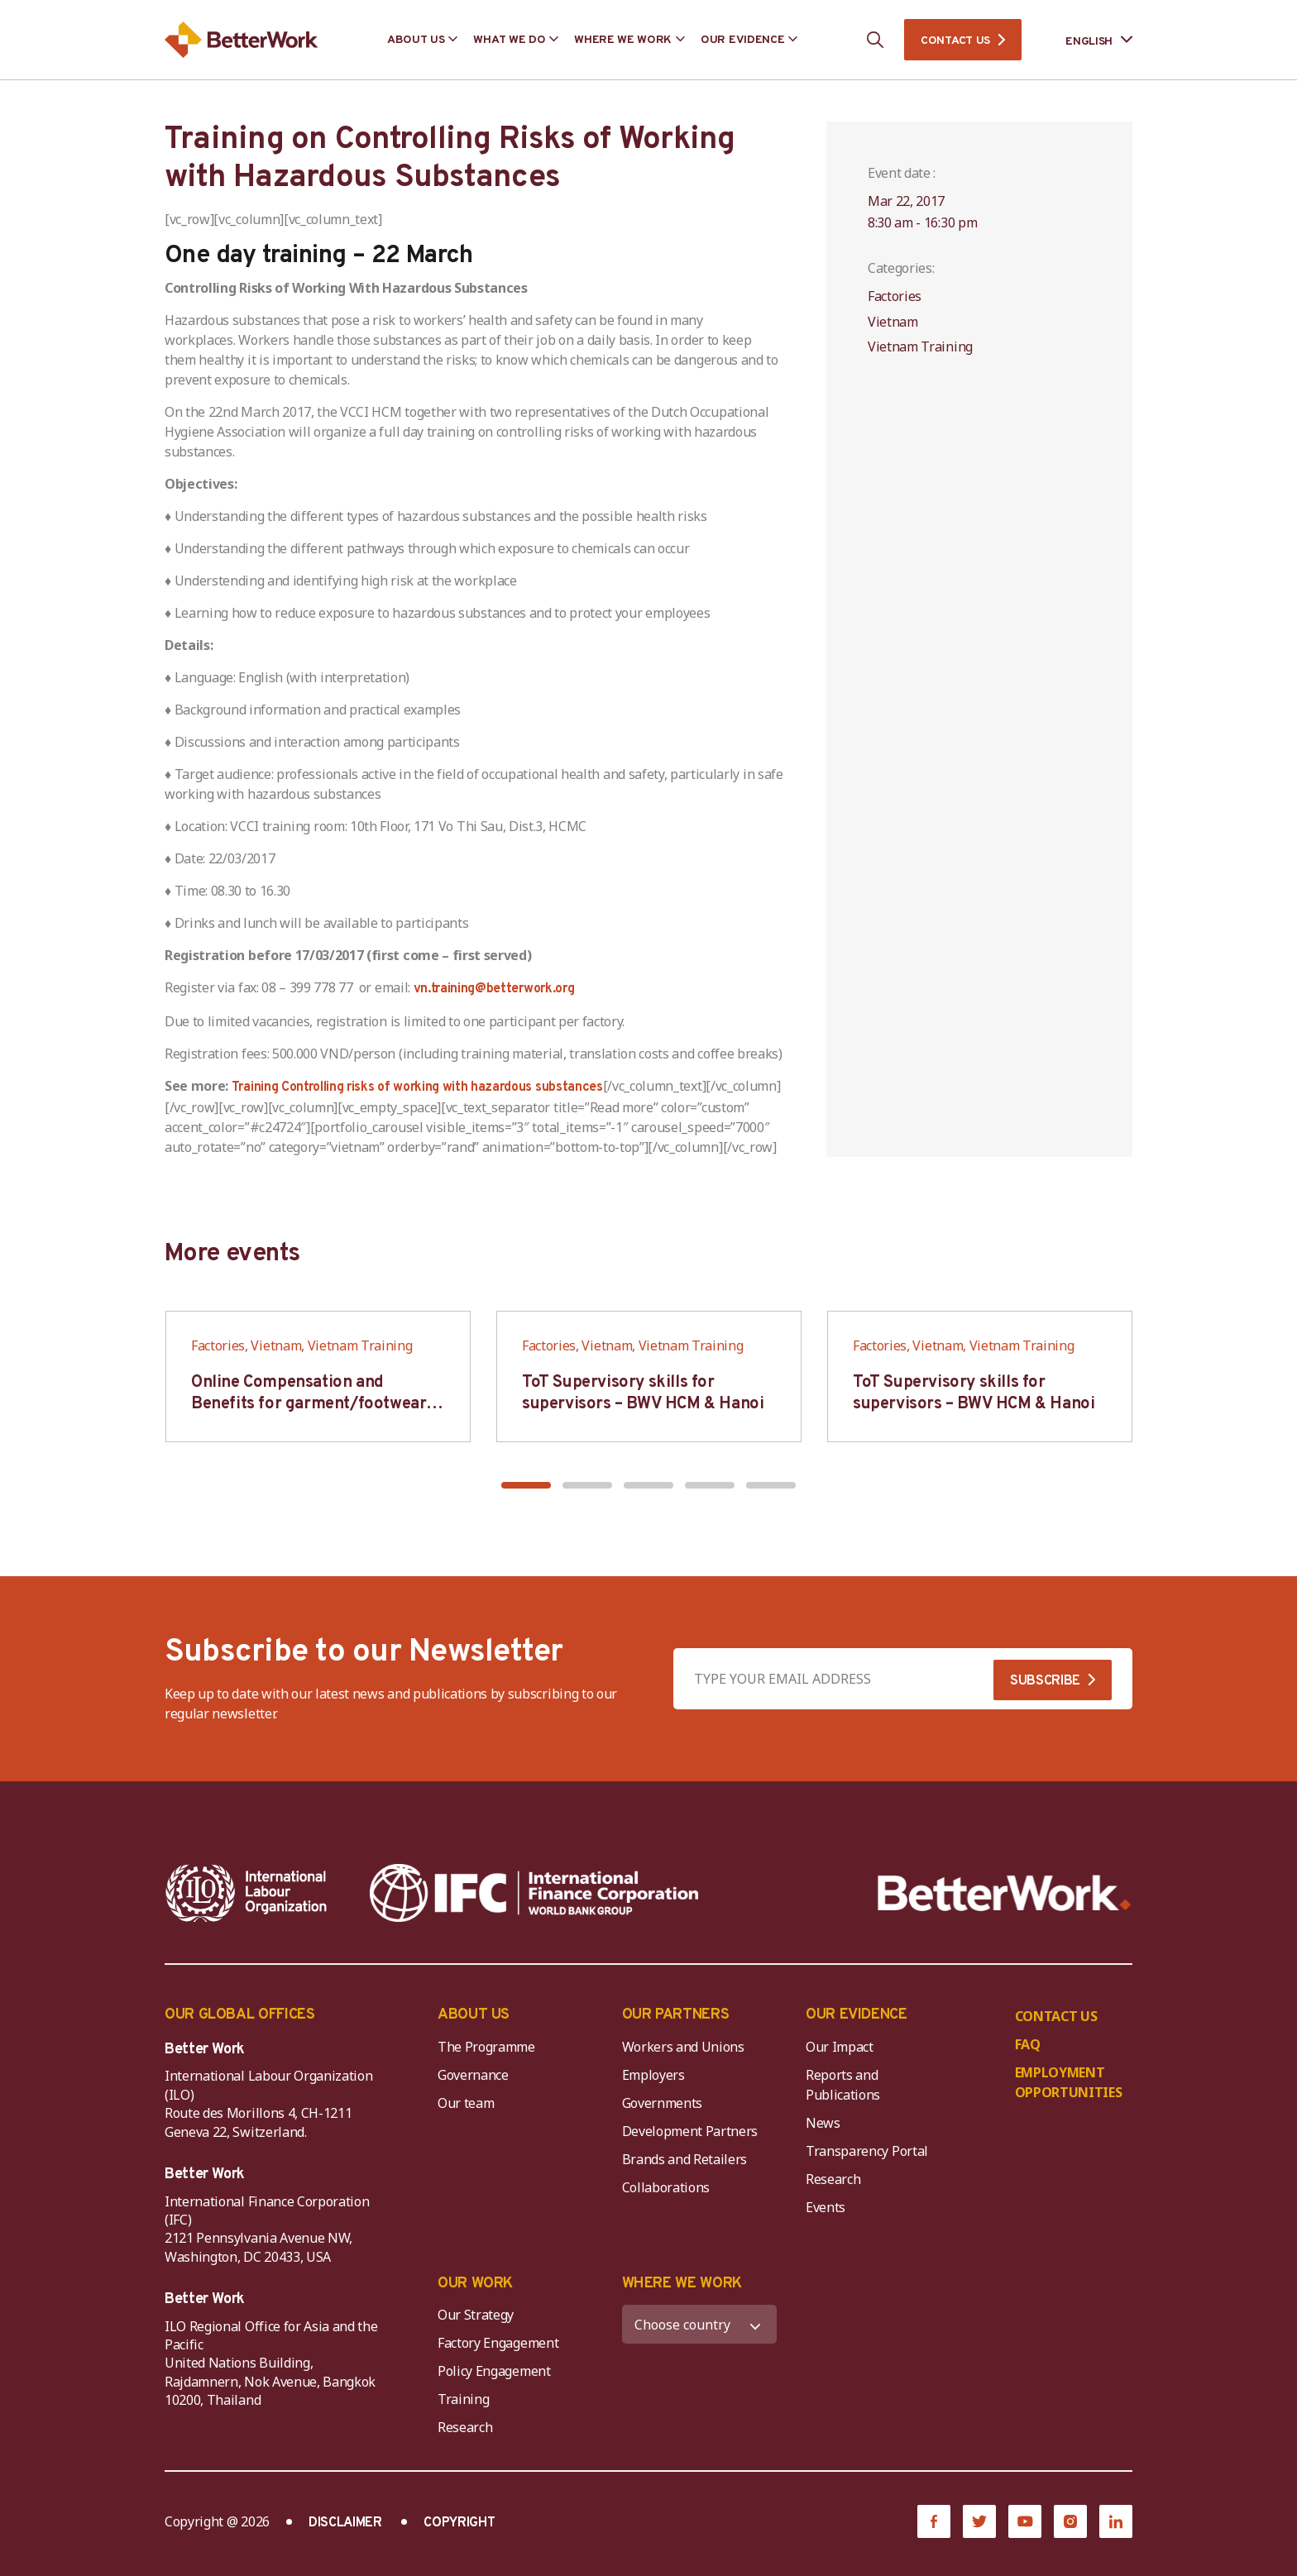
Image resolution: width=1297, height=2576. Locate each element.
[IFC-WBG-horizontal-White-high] (534, 1893)
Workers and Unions (683, 2047)
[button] (526, 1485)
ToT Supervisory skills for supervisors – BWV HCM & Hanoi (642, 1393)
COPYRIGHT (459, 2523)
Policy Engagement (497, 2371)
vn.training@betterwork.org (494, 989)
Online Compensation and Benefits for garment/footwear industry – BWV (308, 1404)
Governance (473, 2075)
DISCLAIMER (345, 2523)
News (823, 2123)
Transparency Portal (867, 2151)
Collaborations (666, 2187)
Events (825, 2207)
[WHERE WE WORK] (700, 2324)
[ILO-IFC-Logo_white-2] (246, 1893)
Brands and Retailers (685, 2159)
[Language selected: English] (1087, 40)
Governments (662, 2103)
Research (833, 2179)
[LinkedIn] (1115, 2521)
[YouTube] (1024, 2521)
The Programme (486, 2047)
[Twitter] (979, 2521)
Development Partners (690, 2131)
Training (463, 2399)
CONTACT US (955, 41)
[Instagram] (1070, 2521)
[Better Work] (1004, 1893)
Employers (653, 2075)
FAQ (1028, 2044)
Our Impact (839, 2047)
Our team (466, 2103)
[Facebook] (933, 2521)
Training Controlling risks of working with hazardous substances (417, 1087)
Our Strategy (476, 2315)
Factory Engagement (498, 2343)
